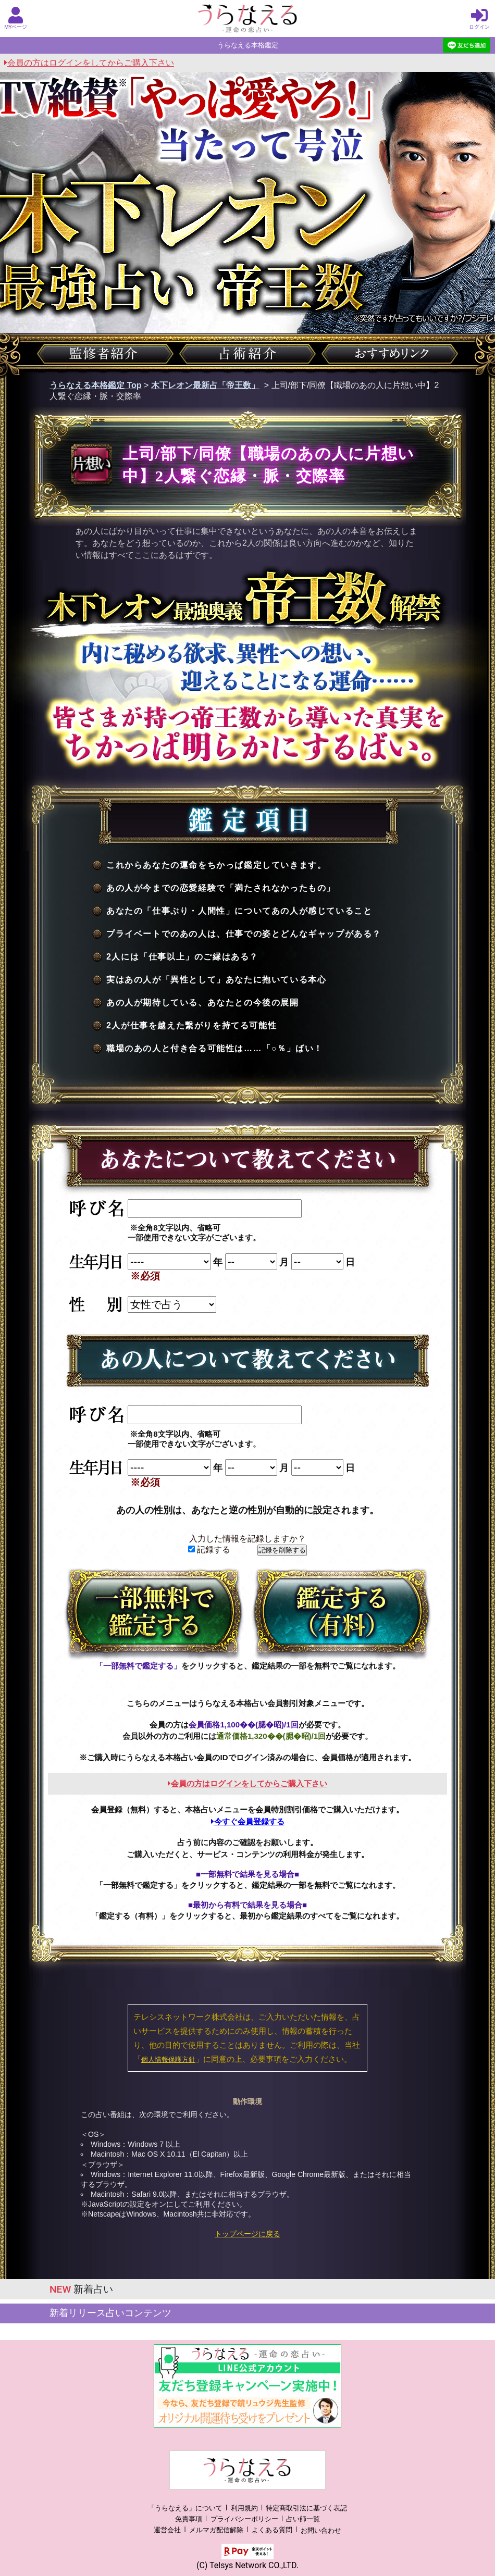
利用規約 (244, 2508)
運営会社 (167, 2530)
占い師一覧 (303, 2519)
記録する (209, 1549)
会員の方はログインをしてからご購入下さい (89, 63)
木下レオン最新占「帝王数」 (205, 385)
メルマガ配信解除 (216, 2530)
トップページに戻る (247, 2234)
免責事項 (188, 2519)
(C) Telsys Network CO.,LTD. (247, 2565)
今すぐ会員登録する (247, 1821)
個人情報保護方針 (168, 2059)
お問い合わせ (321, 2530)
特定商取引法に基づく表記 (306, 2508)
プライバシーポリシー (244, 2519)
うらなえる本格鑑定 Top (95, 385)
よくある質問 (272, 2530)
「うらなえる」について (185, 2508)
